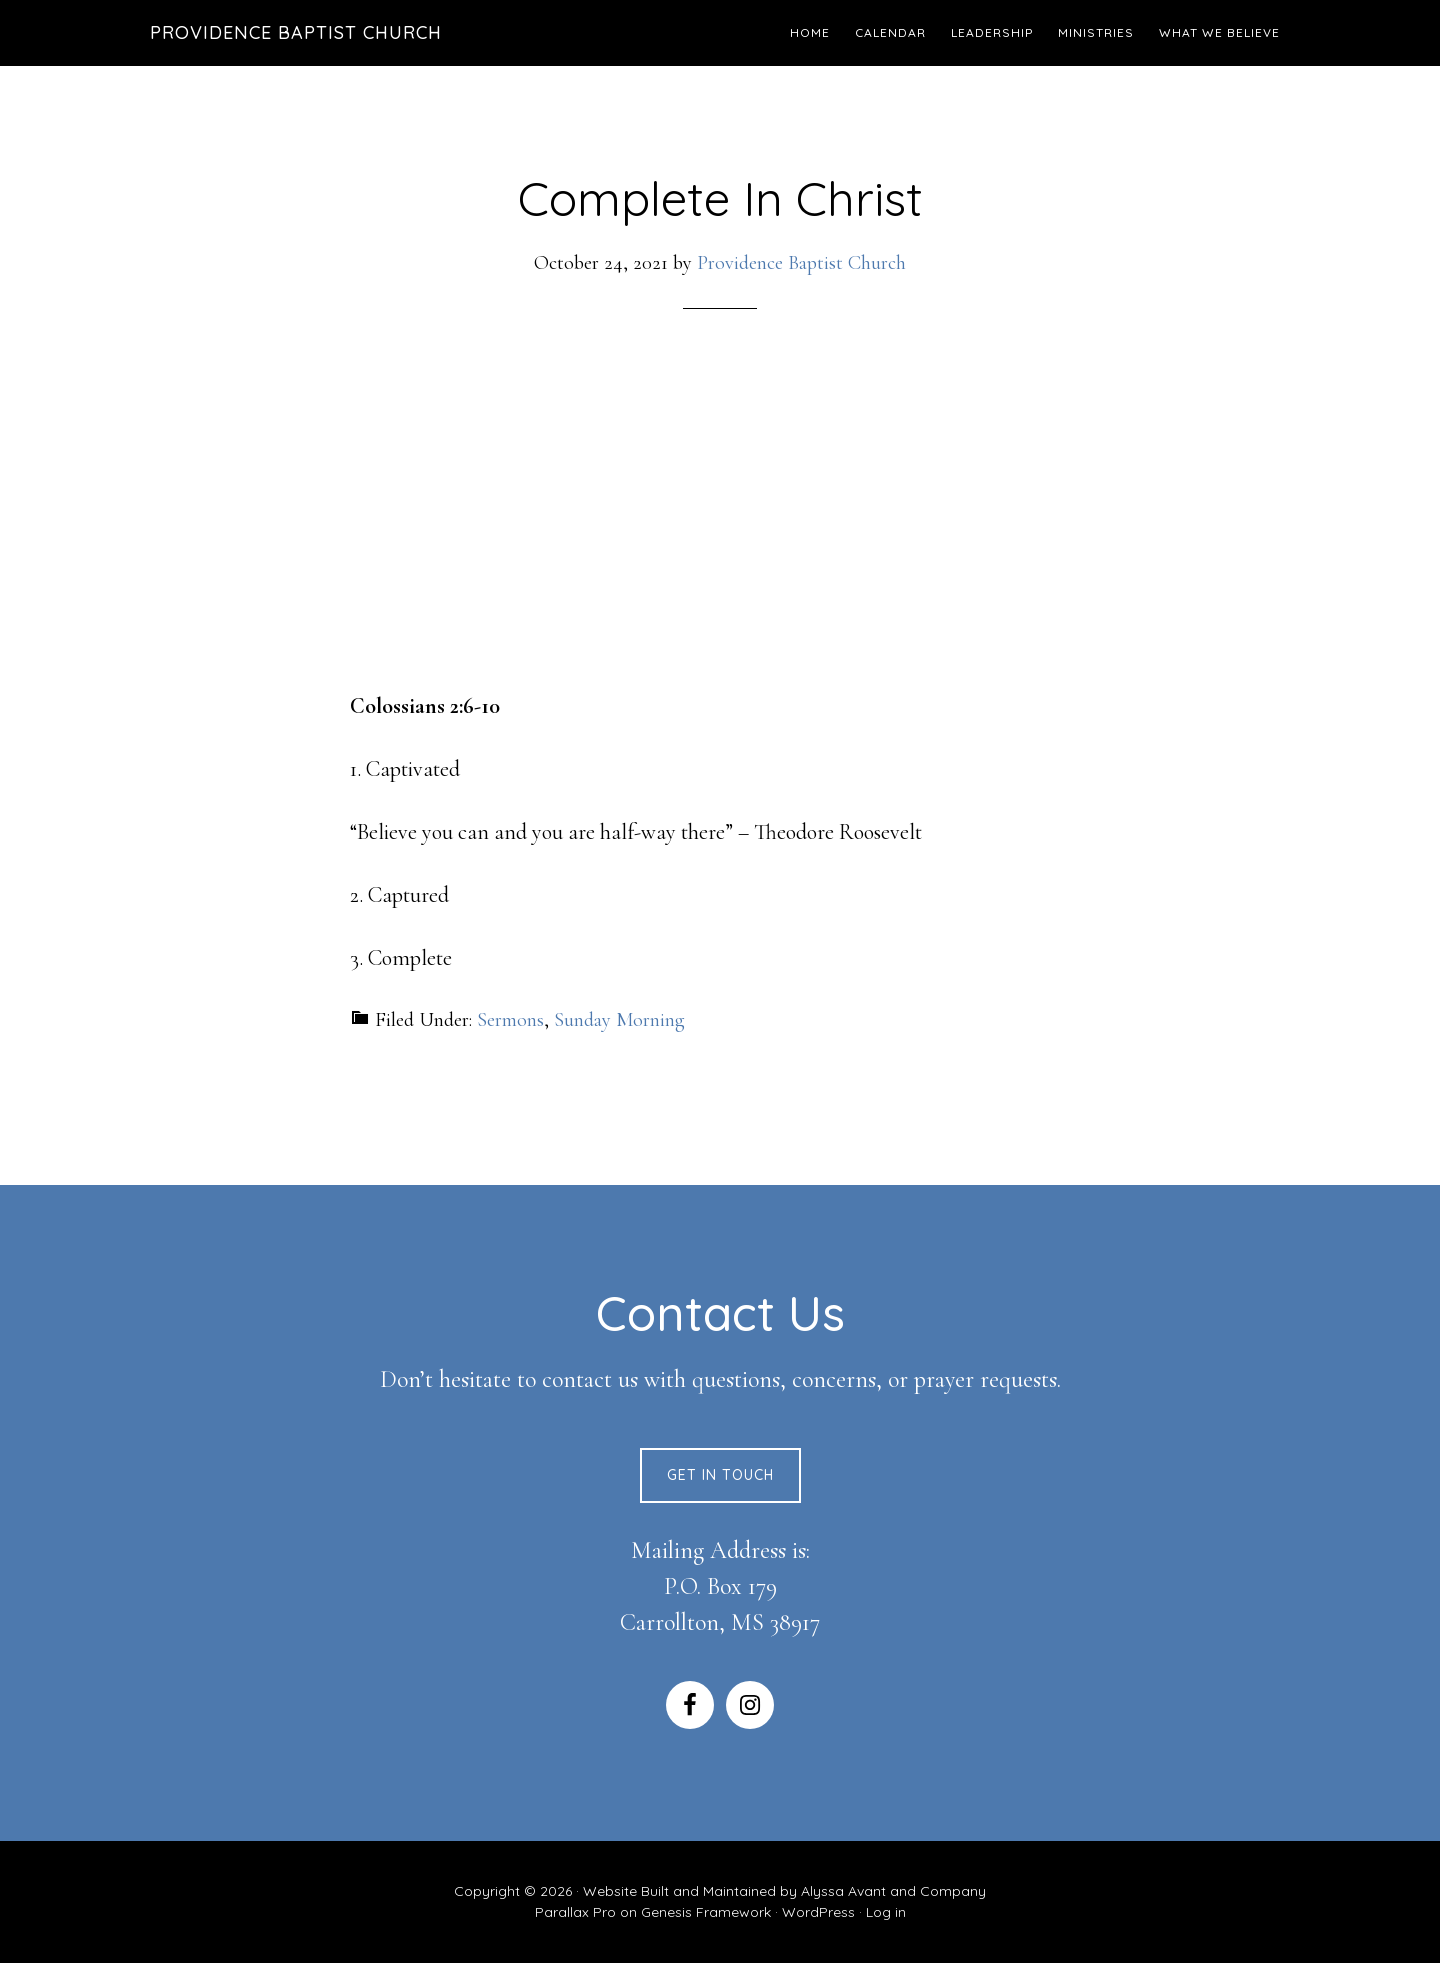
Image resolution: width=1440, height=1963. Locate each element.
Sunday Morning (619, 1020)
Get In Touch (720, 1475)
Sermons (510, 1020)
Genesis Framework (706, 1912)
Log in (886, 1912)
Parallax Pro (575, 1912)
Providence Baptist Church (296, 32)
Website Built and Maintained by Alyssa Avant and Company (784, 1891)
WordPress (818, 1912)
